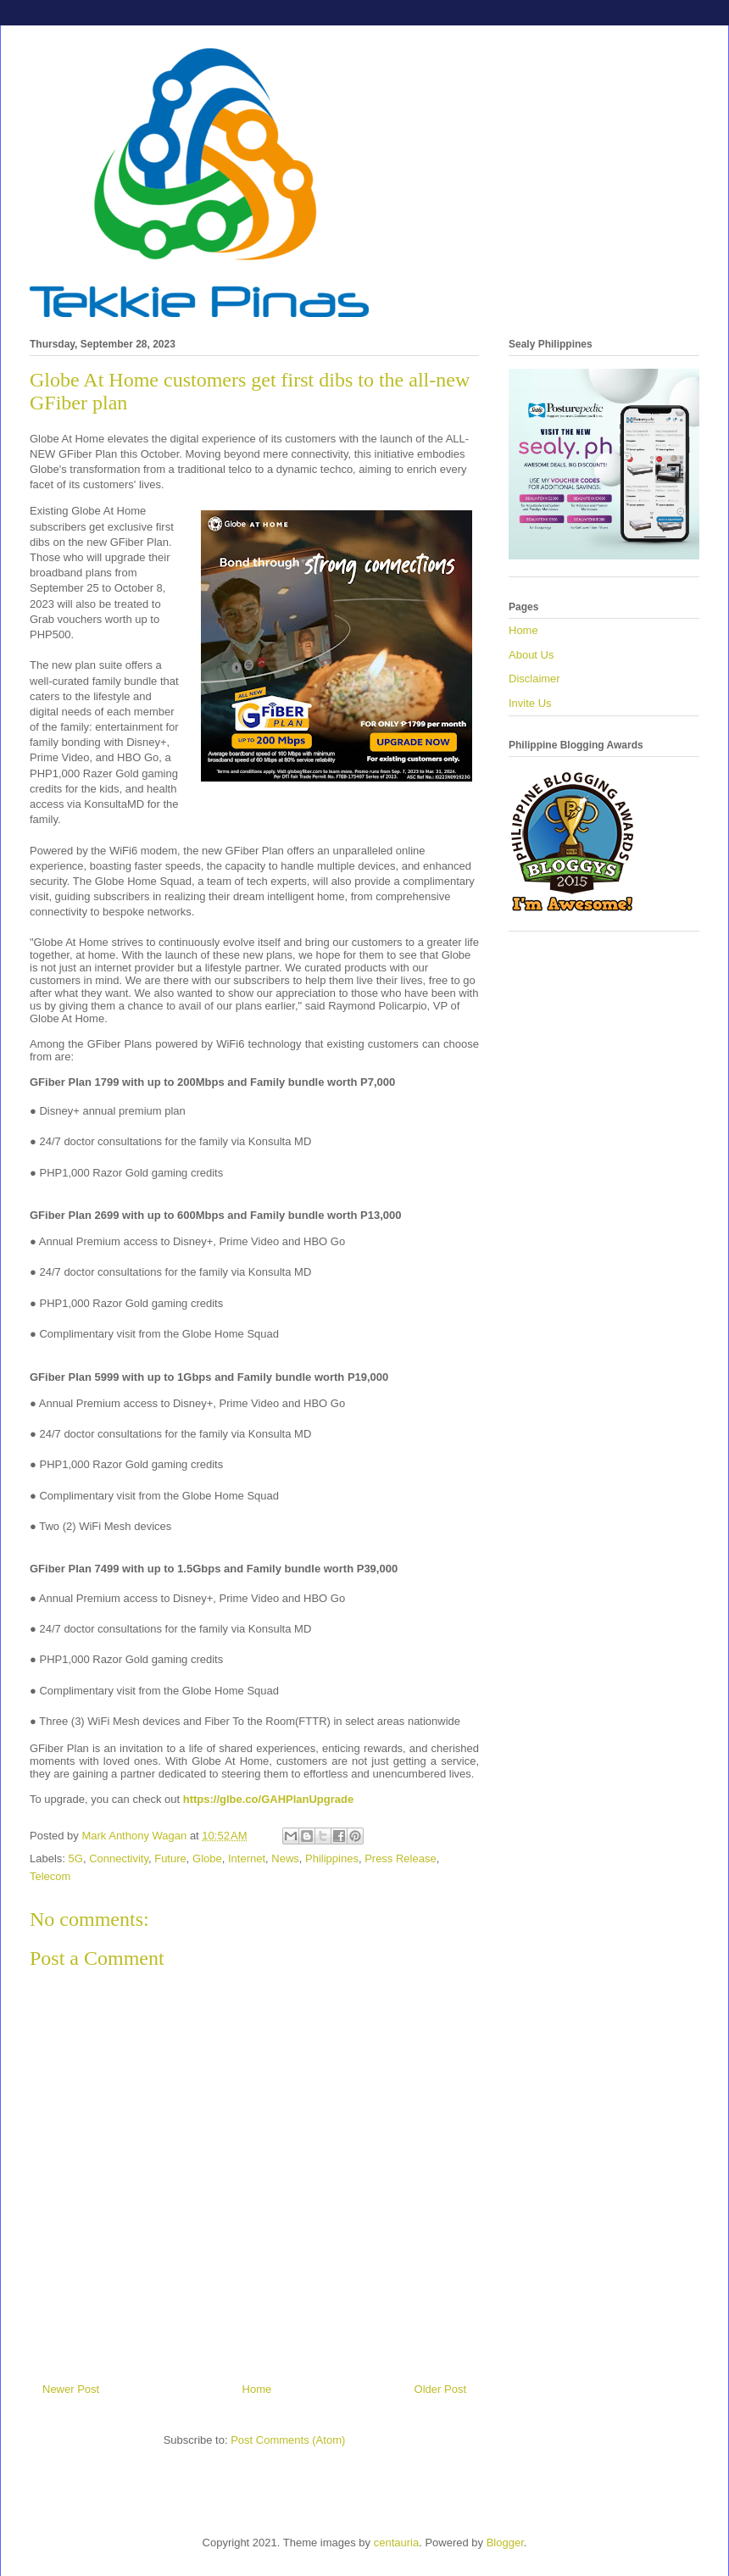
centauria (396, 2542)
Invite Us (530, 703)
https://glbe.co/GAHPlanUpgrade (268, 1799)
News (285, 1858)
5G (76, 1858)
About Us (531, 654)
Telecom (50, 1876)
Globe (207, 1858)
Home (257, 2389)
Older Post (440, 2389)
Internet (246, 1858)
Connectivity (118, 1858)
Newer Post (70, 2389)
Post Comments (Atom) (288, 2440)
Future (170, 1858)
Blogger (505, 2542)
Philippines (332, 1858)
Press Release (400, 1858)
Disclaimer (534, 678)
